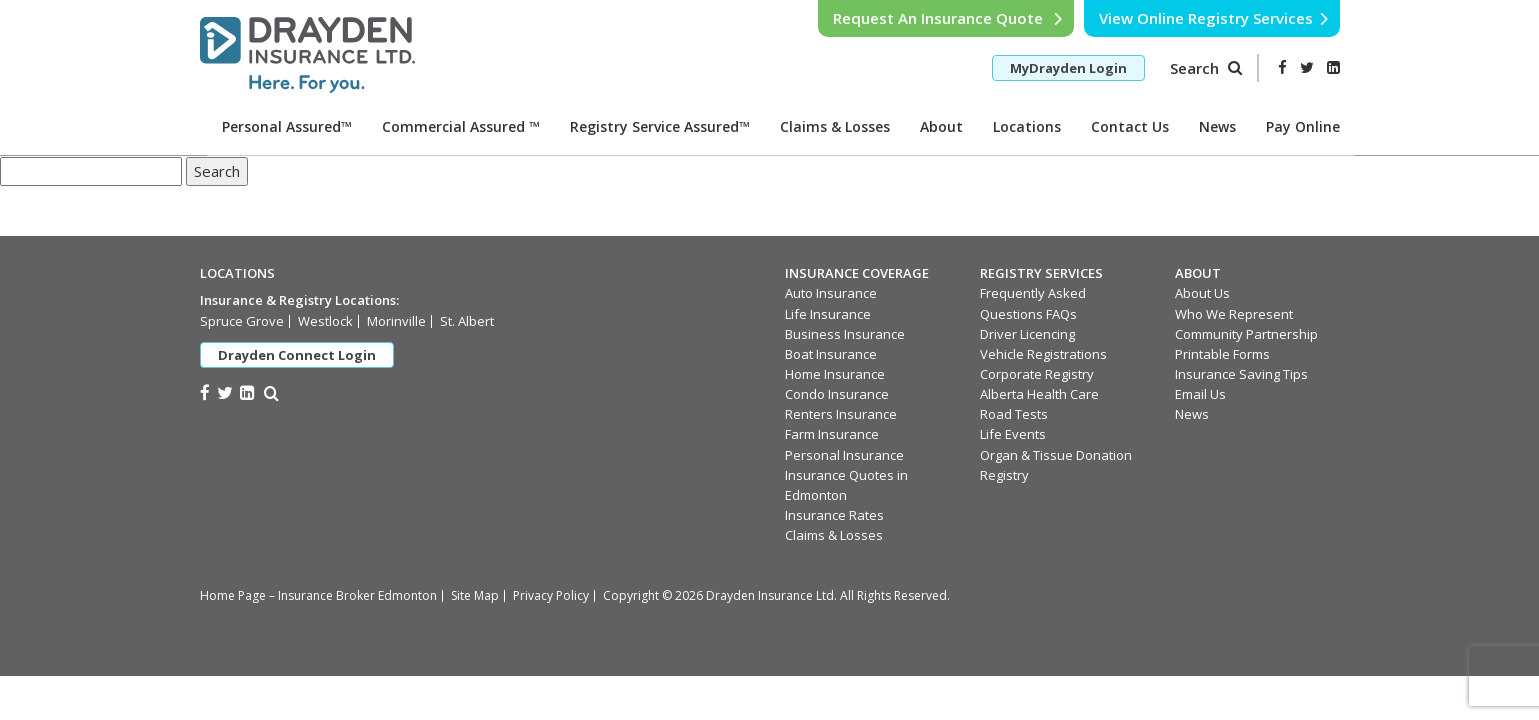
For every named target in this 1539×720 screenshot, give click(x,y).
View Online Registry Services (1214, 18)
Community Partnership (1246, 334)
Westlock (325, 321)
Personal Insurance (844, 455)
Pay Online (1303, 126)
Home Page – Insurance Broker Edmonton (318, 595)
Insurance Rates (834, 515)
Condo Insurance (837, 394)
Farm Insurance (832, 434)
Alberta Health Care (1039, 394)
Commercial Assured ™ (461, 126)
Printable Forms (1222, 354)
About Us (1202, 293)
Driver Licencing (1027, 334)
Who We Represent (1234, 314)
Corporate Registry (1037, 374)
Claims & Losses (835, 126)
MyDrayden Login (1068, 68)
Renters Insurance (841, 414)
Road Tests (1014, 414)
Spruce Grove (242, 321)
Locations (1027, 126)
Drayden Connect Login (297, 355)
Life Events (1013, 434)
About (941, 126)
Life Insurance (828, 314)
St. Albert (467, 321)
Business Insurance (845, 334)
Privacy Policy (551, 595)
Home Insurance (835, 374)
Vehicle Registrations (1043, 354)
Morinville (396, 321)
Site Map (475, 595)
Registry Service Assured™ (660, 126)
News (1217, 126)
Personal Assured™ (287, 126)
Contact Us (1130, 126)
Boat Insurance (831, 354)
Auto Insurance (831, 293)
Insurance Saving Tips (1241, 374)
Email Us (1200, 394)
